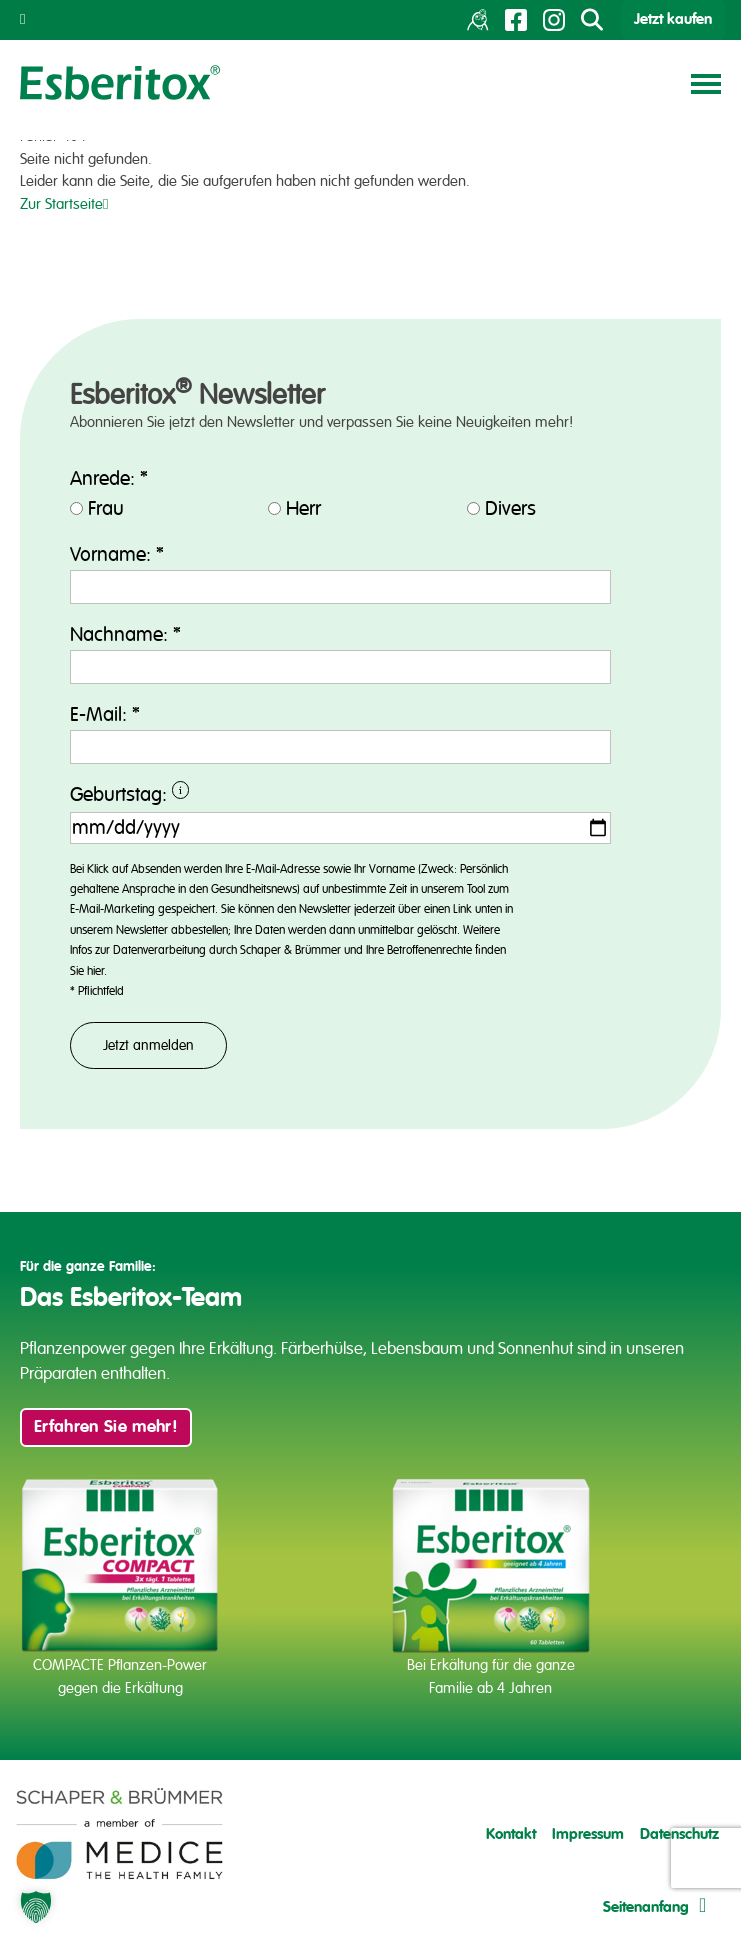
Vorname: (117, 555)
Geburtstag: (218, 795)
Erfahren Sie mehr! (106, 1427)
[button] (36, 1907)
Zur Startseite (64, 204)
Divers (510, 509)
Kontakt (511, 1834)
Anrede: (109, 479)
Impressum (588, 1834)
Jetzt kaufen (673, 19)
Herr (303, 509)
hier (95, 971)
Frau (106, 509)
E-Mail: (105, 715)
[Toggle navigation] (706, 83)
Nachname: (125, 635)
